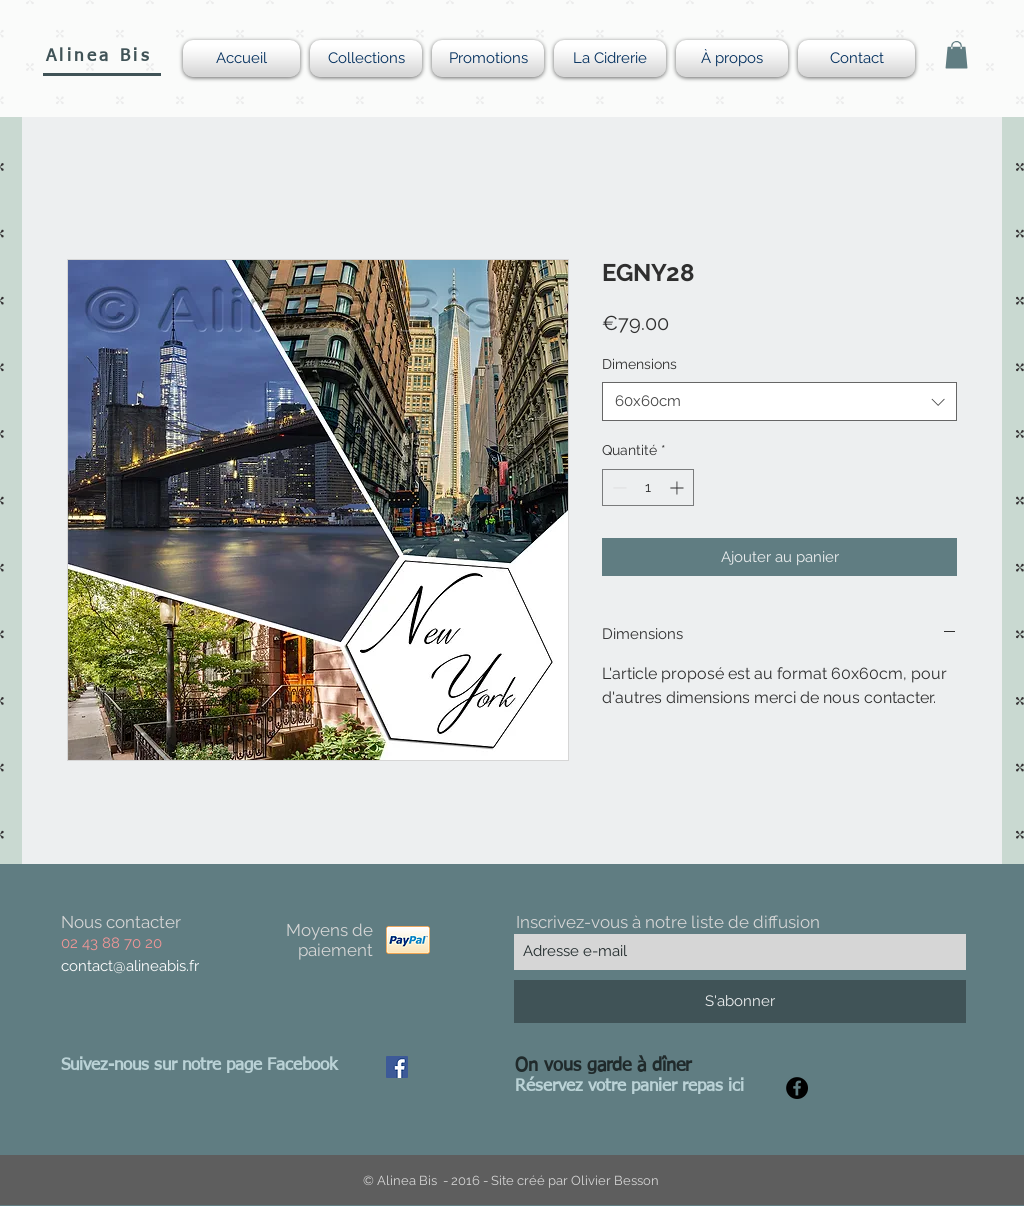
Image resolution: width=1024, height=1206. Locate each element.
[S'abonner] (740, 1001)
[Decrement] (617, 487)
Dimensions (639, 364)
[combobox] (779, 401)
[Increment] (678, 487)
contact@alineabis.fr (130, 966)
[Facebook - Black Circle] (797, 1088)
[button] (956, 54)
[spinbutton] (648, 487)
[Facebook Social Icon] (397, 1067)
